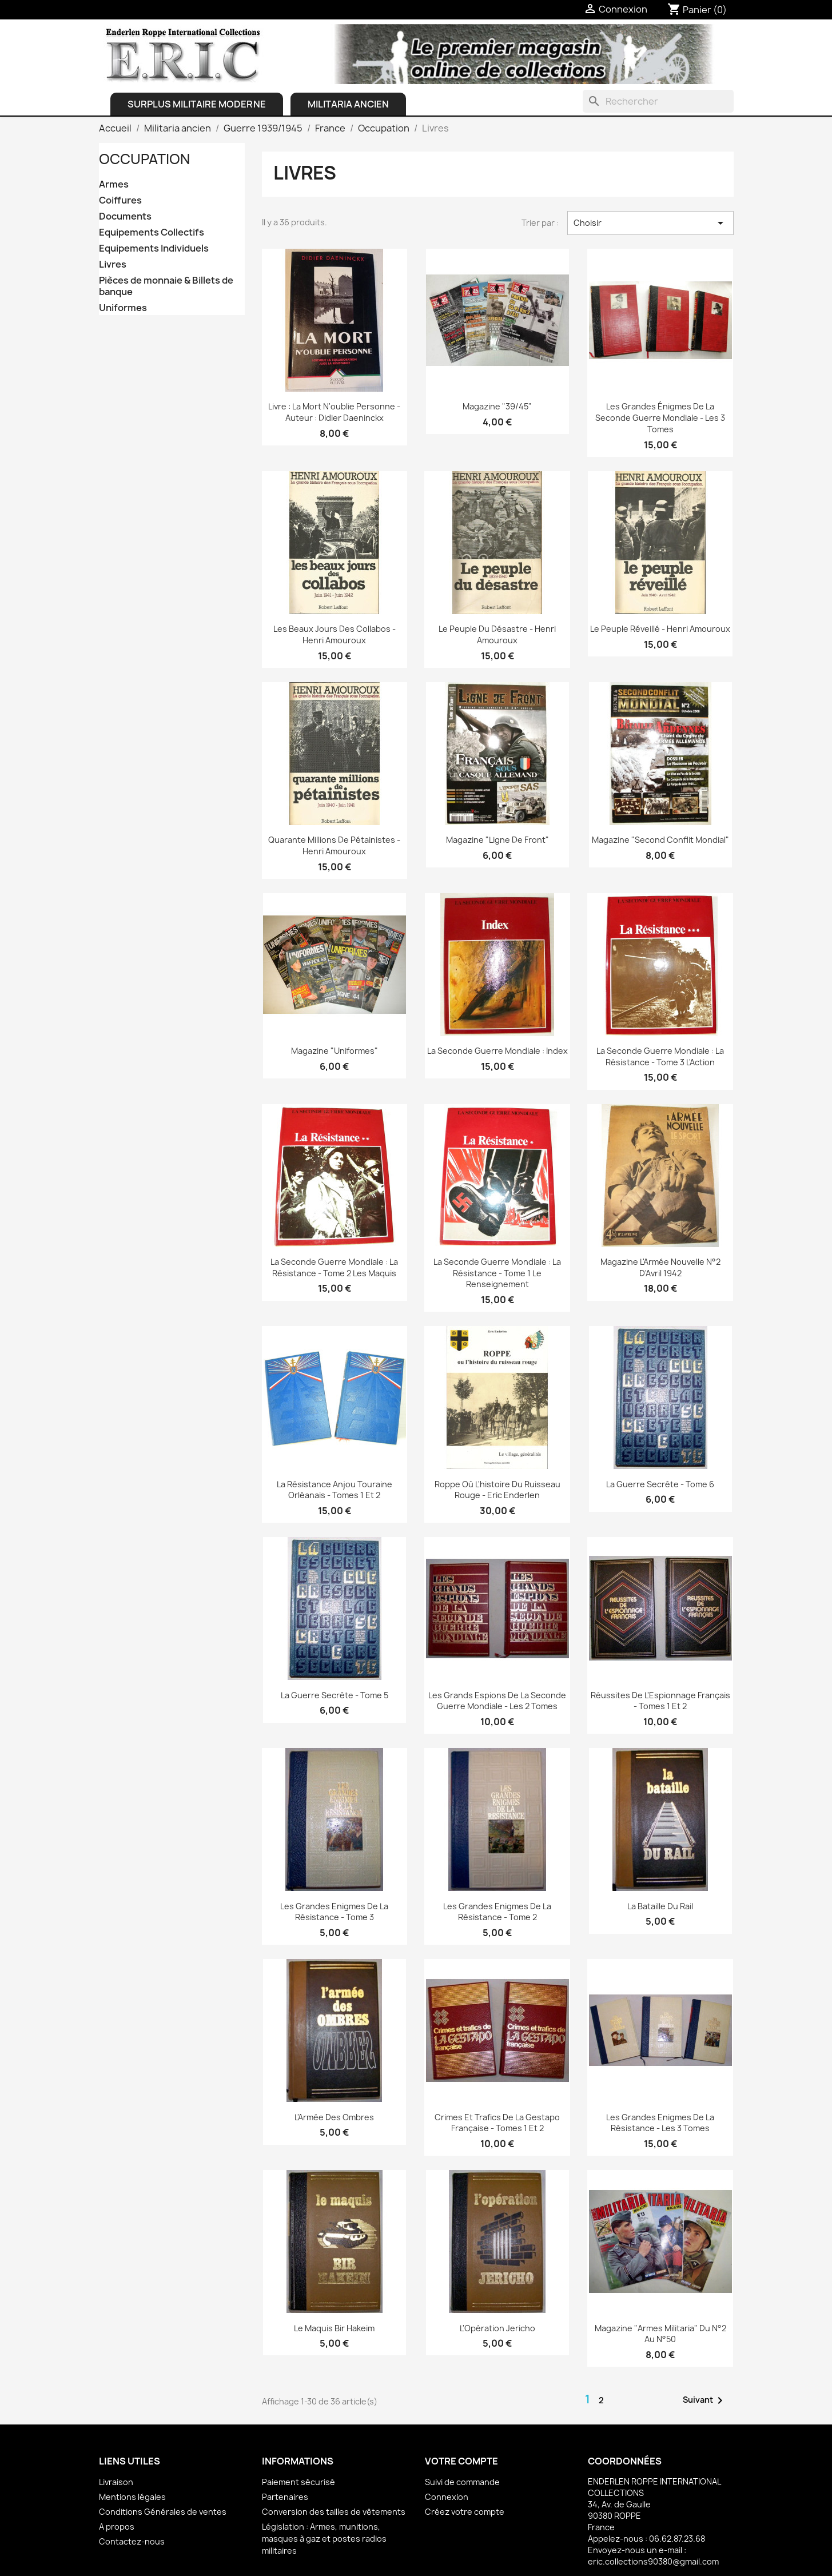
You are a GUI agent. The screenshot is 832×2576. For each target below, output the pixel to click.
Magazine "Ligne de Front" (497, 839)
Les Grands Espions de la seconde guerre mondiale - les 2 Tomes (497, 1701)
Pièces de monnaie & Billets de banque (166, 286)
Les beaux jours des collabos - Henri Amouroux (334, 634)
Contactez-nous (132, 2541)
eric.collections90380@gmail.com (653, 2561)
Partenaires (285, 2496)
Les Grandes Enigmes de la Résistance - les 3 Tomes (660, 2123)
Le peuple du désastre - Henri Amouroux (497, 634)
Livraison (116, 2482)
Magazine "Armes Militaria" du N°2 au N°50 (660, 2334)
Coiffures (120, 200)
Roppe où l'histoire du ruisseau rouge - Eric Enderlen (497, 1490)
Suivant (705, 2400)
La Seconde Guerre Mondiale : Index (497, 1050)
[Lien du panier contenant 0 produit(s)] (697, 9)
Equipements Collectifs (151, 232)
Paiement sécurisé (298, 2482)
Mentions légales (132, 2496)
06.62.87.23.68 (677, 2538)
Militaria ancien (348, 104)
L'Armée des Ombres (334, 2117)
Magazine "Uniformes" (334, 1050)
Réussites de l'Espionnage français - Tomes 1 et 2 (660, 1701)
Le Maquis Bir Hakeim (334, 2328)
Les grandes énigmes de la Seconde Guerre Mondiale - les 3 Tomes (660, 418)
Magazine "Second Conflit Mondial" (660, 839)
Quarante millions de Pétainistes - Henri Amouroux (334, 845)
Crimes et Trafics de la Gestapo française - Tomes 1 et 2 (497, 2123)
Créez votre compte (464, 2511)
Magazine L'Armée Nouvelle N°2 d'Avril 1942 (660, 1267)
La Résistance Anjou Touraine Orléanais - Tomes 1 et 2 (334, 1490)
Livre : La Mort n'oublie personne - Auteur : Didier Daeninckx (334, 412)
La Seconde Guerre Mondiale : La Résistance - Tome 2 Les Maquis (334, 1267)
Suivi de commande (462, 2482)
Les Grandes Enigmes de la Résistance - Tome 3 (334, 1912)
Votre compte (461, 2461)
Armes (114, 184)
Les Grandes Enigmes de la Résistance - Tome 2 (497, 1912)
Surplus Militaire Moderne (197, 104)
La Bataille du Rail (660, 1906)
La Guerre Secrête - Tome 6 (660, 1484)
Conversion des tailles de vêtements (333, 2511)
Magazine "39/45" (497, 406)
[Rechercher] (658, 101)
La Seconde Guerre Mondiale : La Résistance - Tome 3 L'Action (660, 1056)
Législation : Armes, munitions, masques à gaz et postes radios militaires (324, 2538)
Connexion (446, 2496)
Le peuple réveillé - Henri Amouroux (660, 628)
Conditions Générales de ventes (162, 2511)
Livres (112, 264)
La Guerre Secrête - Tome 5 (334, 1695)
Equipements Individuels (154, 248)
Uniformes (123, 308)
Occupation (144, 159)
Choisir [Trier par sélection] (650, 223)
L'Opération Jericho (497, 2328)
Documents (125, 216)
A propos (116, 2526)
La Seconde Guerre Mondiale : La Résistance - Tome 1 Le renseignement (497, 1273)
